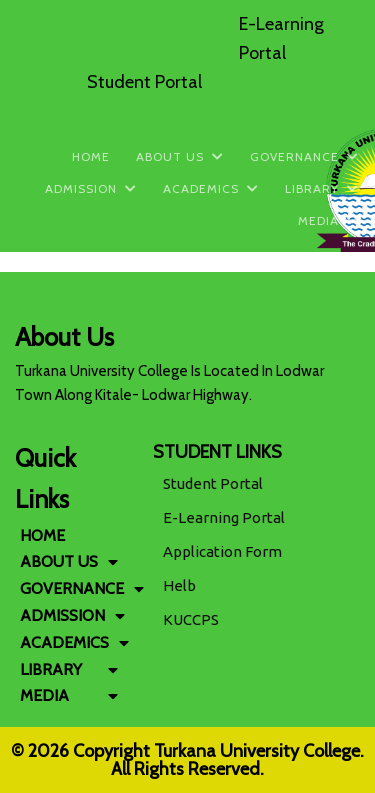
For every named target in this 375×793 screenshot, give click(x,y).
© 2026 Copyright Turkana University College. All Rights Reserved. (187, 760)
